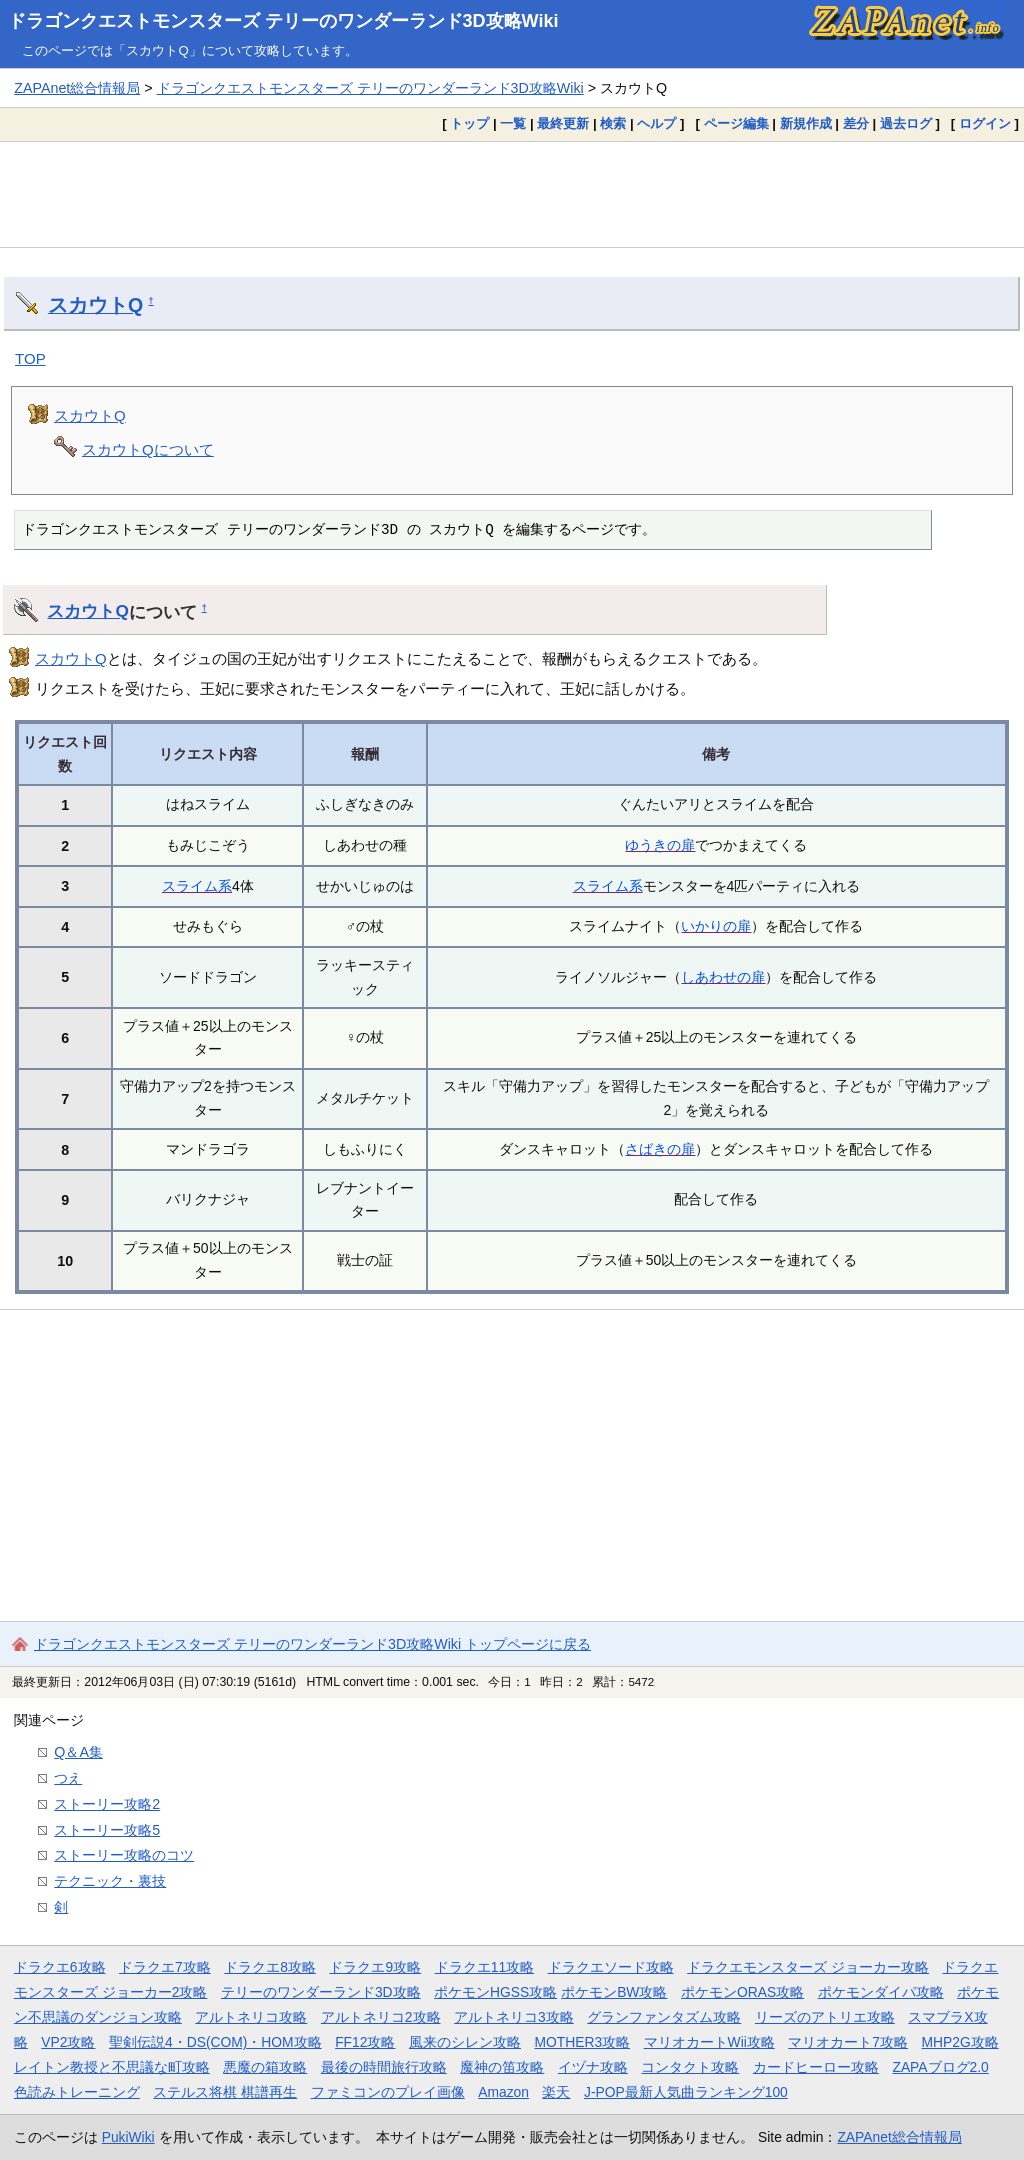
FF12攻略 (365, 2042)
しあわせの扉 (723, 977)
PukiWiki (128, 2137)
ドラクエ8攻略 (270, 1967)
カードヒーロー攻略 (816, 2067)
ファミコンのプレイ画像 (388, 2092)
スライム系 (197, 886)
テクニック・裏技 (110, 1881)
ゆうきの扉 (660, 845)
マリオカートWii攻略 (709, 2042)
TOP (30, 358)
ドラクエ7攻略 (165, 1967)
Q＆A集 (78, 1752)
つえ (68, 1778)
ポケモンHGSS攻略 (495, 1992)
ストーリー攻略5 (107, 1830)
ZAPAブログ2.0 (940, 2067)
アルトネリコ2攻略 (381, 2017)
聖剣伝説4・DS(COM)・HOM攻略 (215, 2042)
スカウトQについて (148, 449)
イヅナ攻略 (593, 2067)
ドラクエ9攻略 (375, 1967)
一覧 (513, 123)
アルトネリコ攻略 (251, 2017)
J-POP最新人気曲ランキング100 (686, 2092)
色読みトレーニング (77, 2092)
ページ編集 (736, 123)
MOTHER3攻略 (582, 2042)
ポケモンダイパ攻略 (881, 1992)
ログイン (985, 123)
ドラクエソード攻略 (611, 1967)
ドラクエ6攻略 (60, 1967)
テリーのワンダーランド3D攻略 (321, 1992)
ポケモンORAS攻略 (742, 1992)
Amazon (503, 2092)
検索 (613, 123)
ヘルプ (656, 123)
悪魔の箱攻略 (265, 2067)
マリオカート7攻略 (848, 2042)
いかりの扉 (716, 926)
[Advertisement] (512, 194)
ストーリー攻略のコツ (124, 1855)
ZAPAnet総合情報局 (77, 88)
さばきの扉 (660, 1149)
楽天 (556, 2092)
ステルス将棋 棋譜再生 (225, 2092)
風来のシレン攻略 (465, 2042)
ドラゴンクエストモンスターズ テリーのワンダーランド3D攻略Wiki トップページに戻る (312, 1644)
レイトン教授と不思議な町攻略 (112, 2067)
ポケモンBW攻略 (614, 1992)
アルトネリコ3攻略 (514, 2017)
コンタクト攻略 (690, 2067)
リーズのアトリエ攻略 (825, 2017)
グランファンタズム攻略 (664, 2017)
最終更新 (563, 123)
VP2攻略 (68, 2042)
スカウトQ (95, 305)
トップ (469, 123)
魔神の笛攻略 (502, 2067)
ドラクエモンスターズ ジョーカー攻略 (808, 1967)
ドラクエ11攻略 (484, 1967)
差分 (856, 123)
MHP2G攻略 (960, 2042)
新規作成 (806, 123)
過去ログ (906, 123)
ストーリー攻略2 (107, 1804)
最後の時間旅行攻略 (384, 2067)
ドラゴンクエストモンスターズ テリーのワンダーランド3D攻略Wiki (283, 21)
